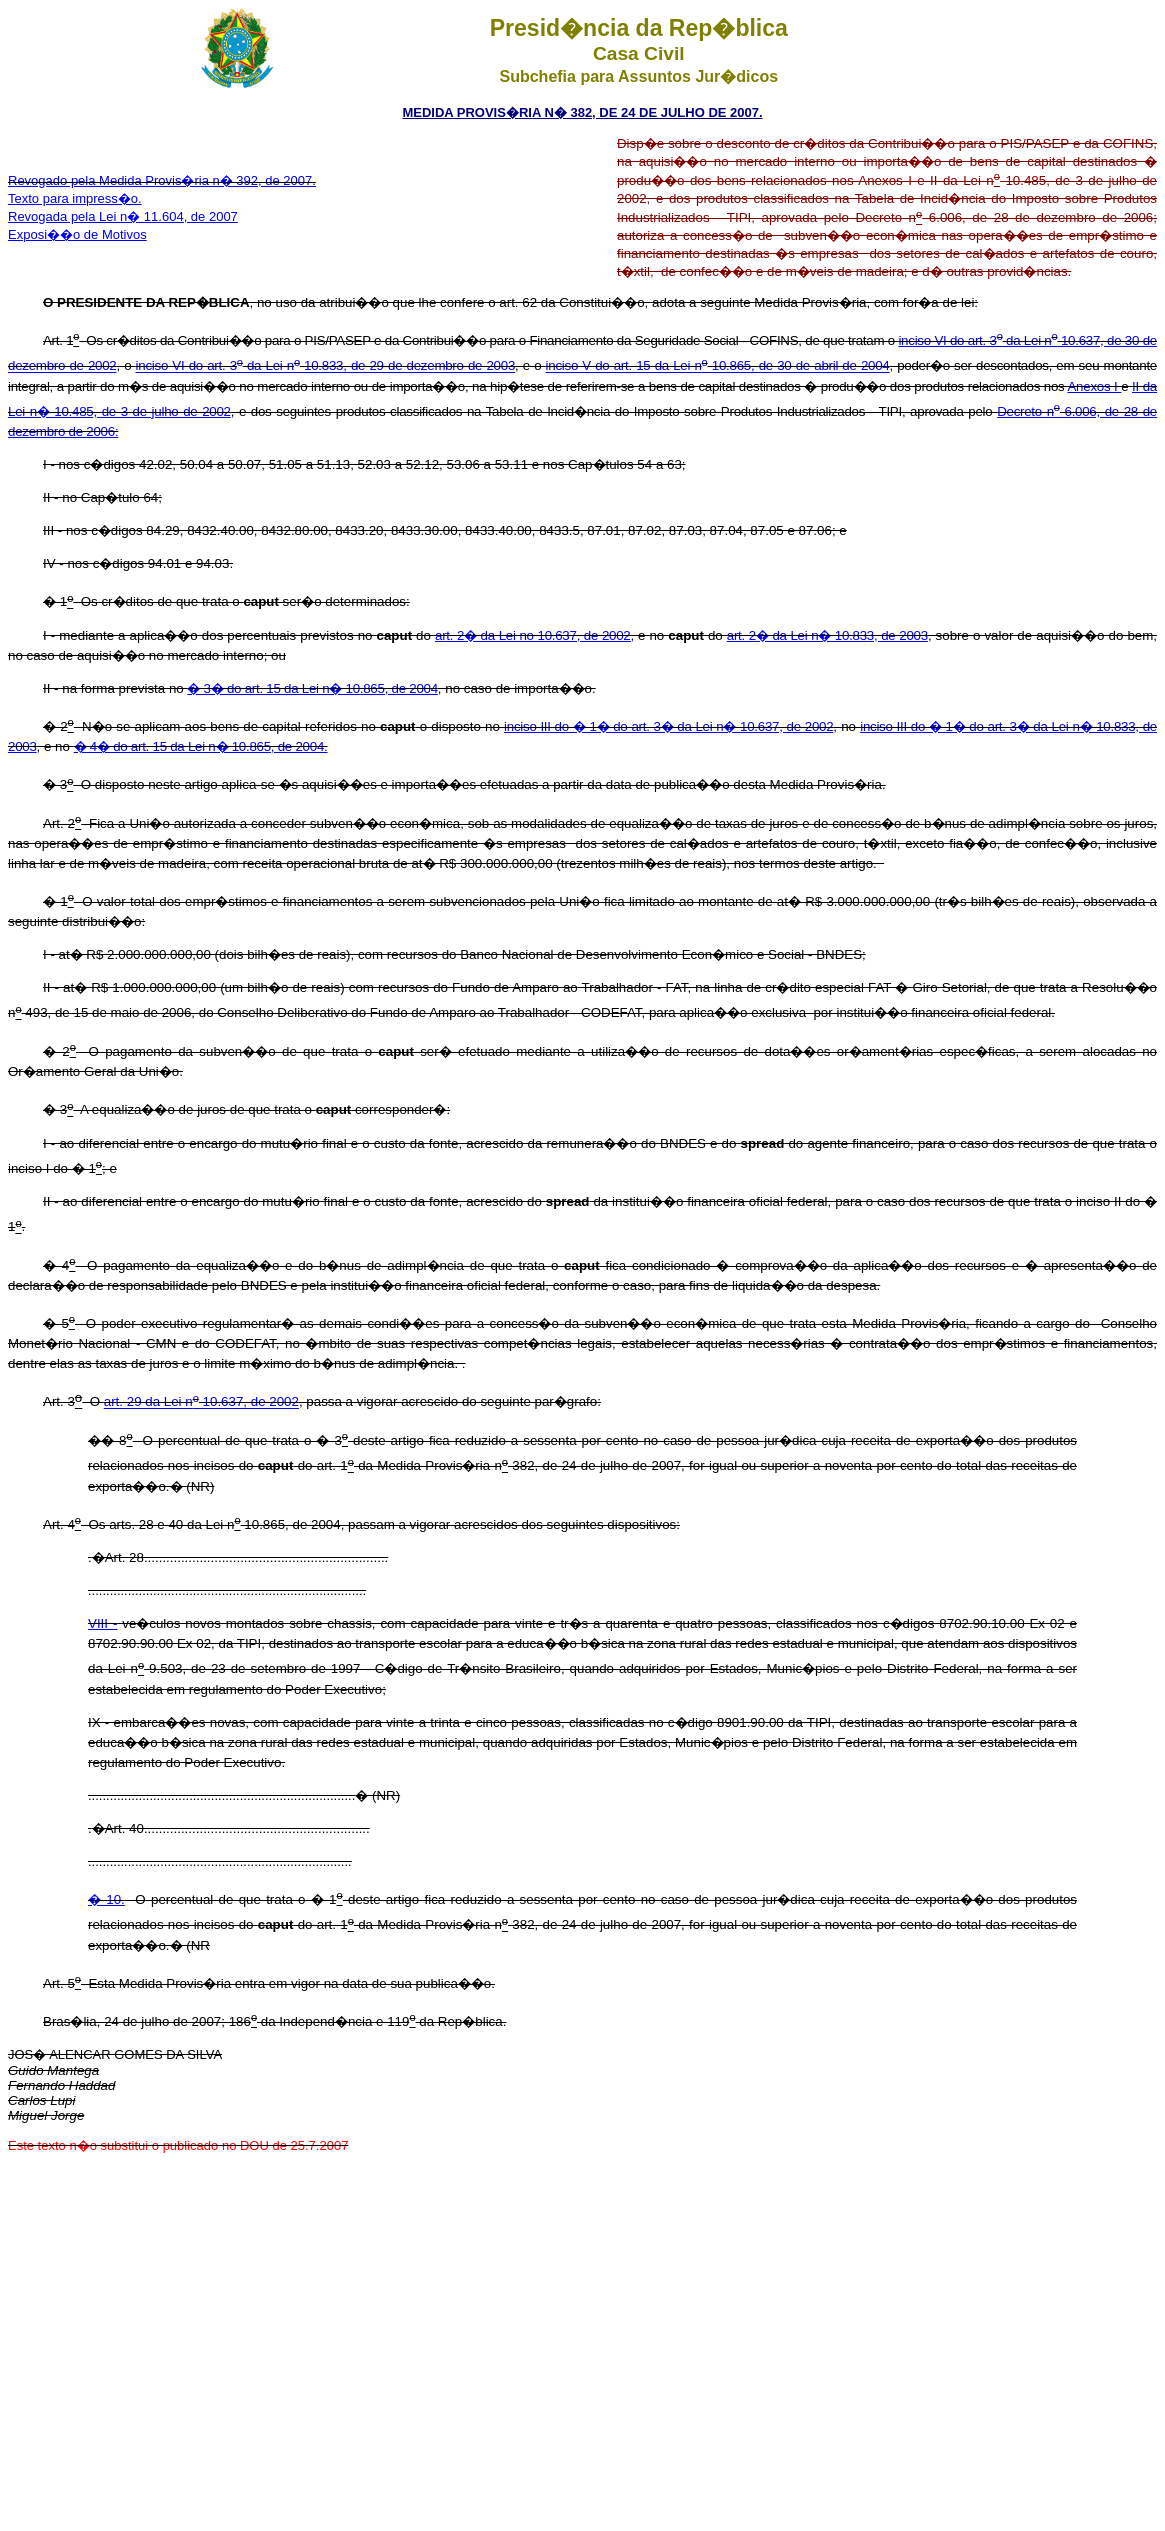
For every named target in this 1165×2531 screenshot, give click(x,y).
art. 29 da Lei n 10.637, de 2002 (201, 1402)
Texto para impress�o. (75, 198)
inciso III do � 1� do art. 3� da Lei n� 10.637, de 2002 (668, 726)
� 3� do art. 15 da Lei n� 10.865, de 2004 (312, 688)
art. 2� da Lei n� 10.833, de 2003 (827, 635)
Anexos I (1094, 386)
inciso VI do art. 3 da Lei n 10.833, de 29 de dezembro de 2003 (325, 366)
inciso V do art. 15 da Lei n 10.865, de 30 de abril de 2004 (718, 366)
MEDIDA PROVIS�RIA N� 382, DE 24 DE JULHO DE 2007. (582, 112)
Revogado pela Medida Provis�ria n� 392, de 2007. (162, 180)
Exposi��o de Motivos (77, 234)
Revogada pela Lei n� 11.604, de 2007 (123, 216)
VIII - (102, 1623)
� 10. (106, 1899)
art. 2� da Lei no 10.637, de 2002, (534, 635)
